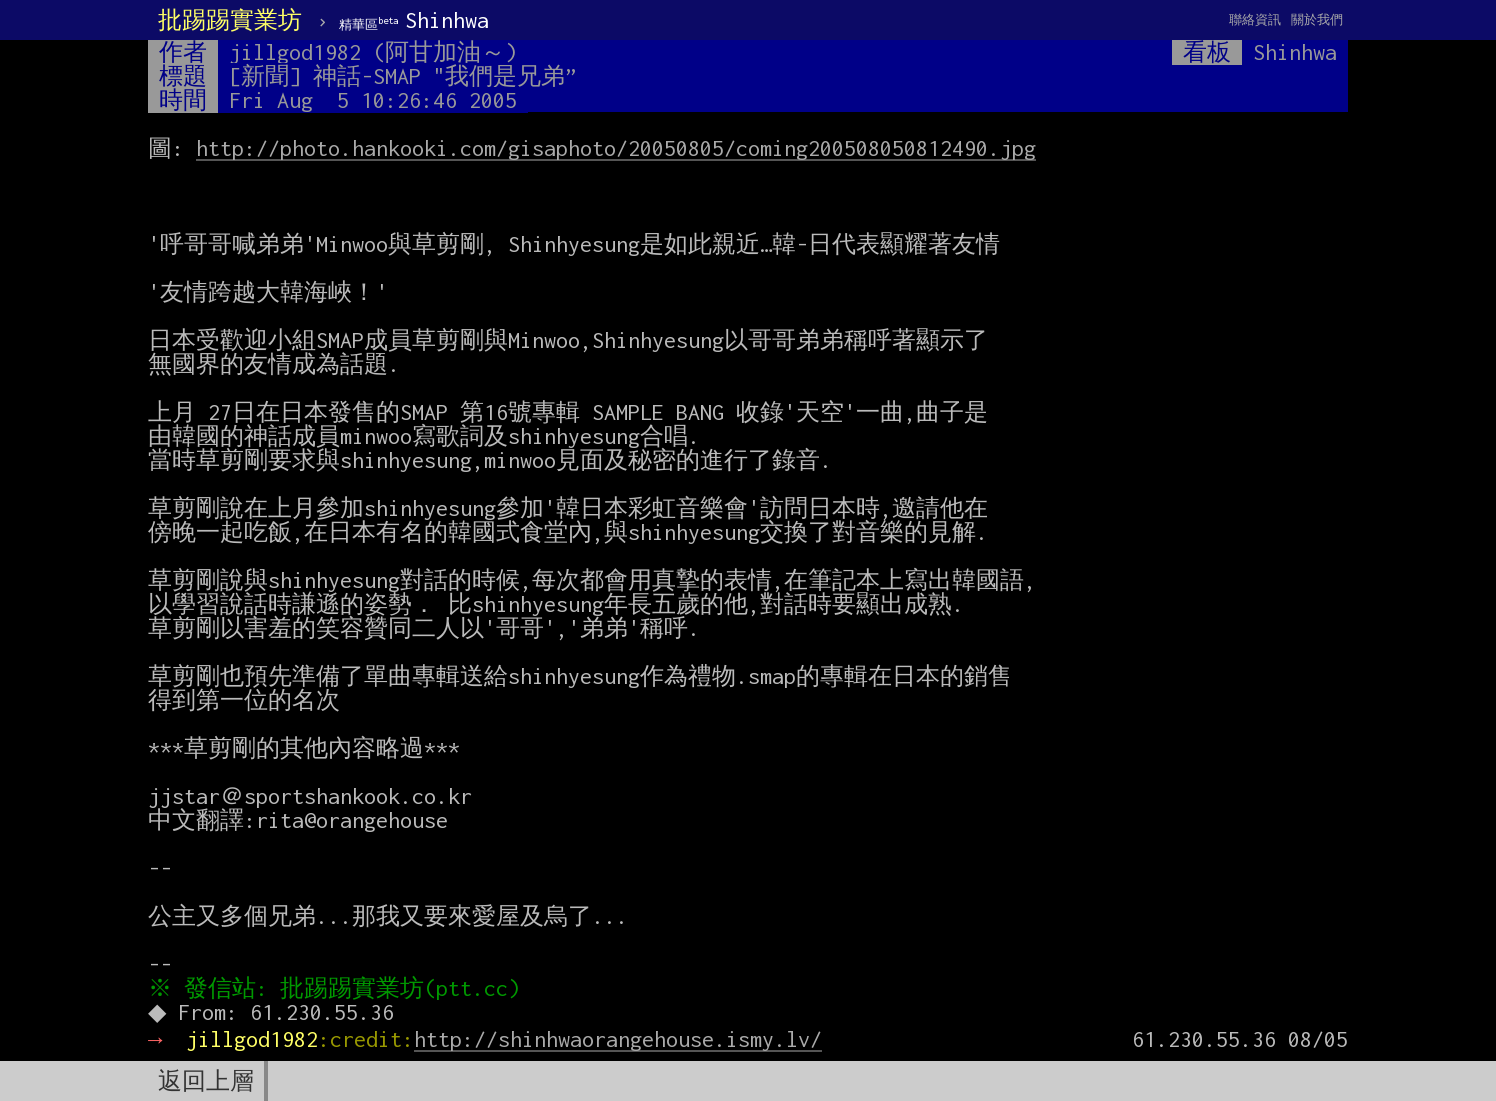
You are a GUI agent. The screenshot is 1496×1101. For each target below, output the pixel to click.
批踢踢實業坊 (230, 20)
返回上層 (206, 1081)
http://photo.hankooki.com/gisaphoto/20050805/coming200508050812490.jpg (616, 148)
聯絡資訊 (1255, 19)
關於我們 (1317, 19)
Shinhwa (414, 20)
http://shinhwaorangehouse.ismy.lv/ (618, 1039)
